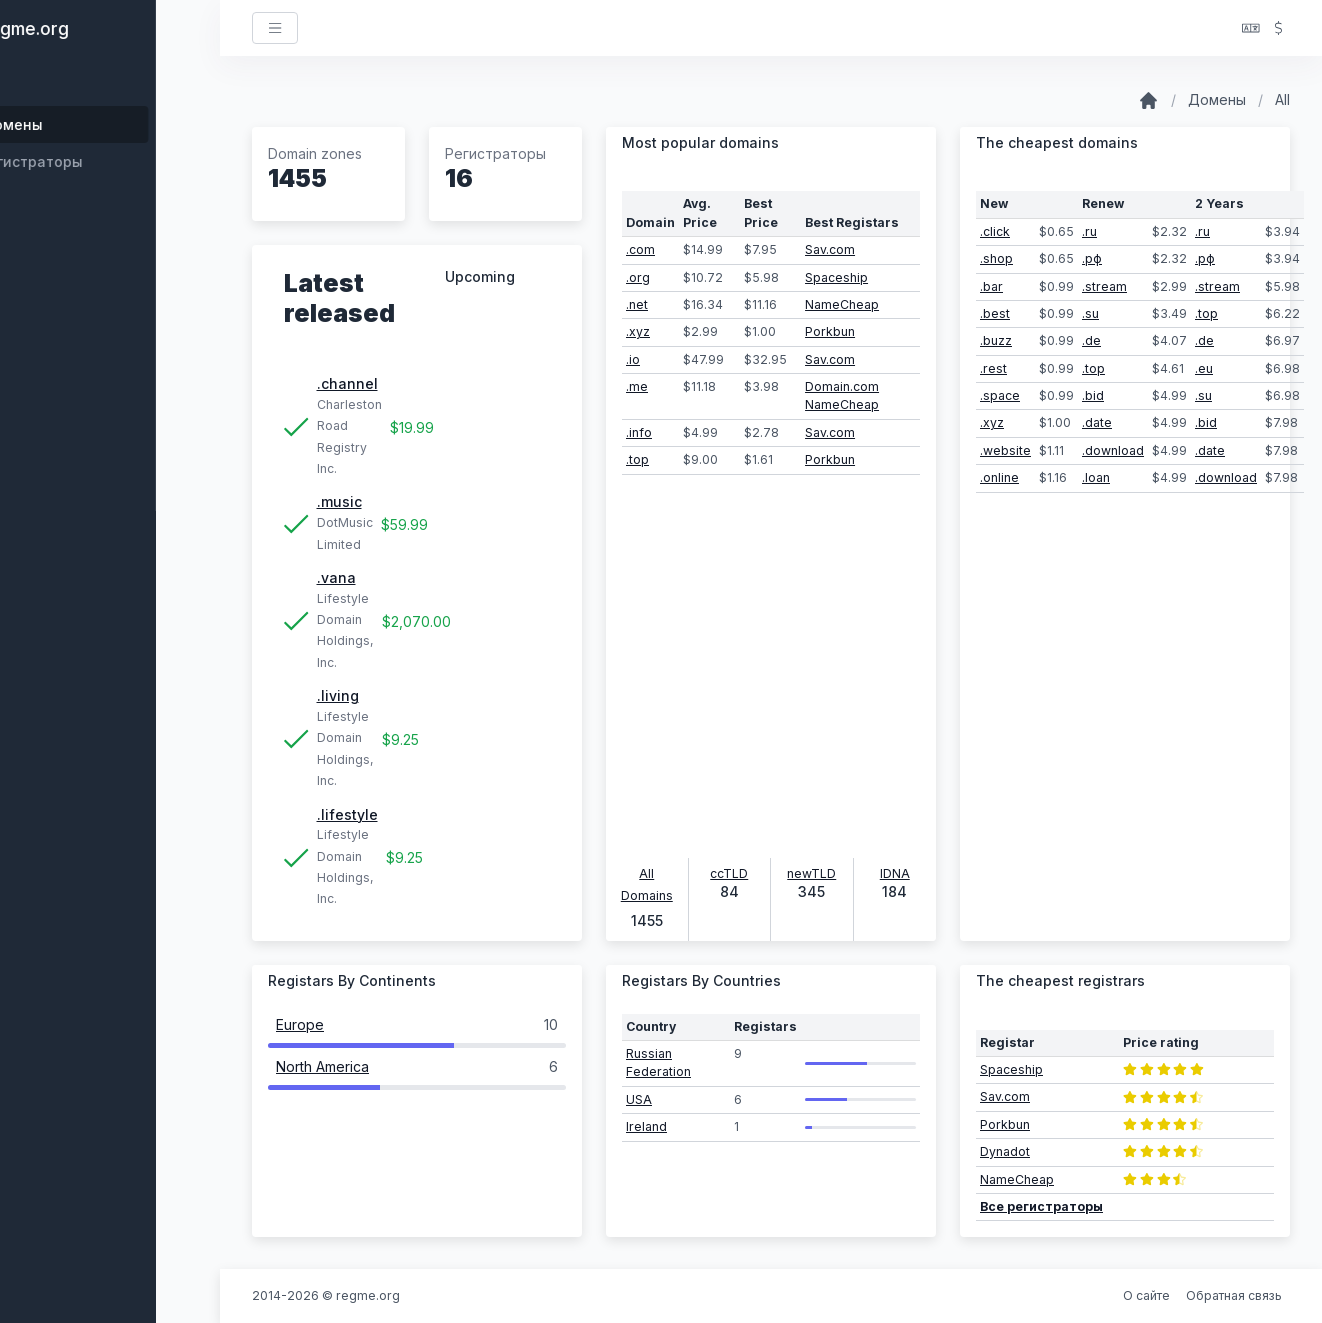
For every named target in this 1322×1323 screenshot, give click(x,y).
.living (338, 695)
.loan (1096, 477)
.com (640, 249)
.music (339, 501)
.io (633, 359)
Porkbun (830, 331)
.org (638, 277)
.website (1005, 450)
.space (1000, 395)
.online (999, 477)
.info (639, 432)
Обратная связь (1234, 1295)
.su (1090, 313)
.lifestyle (347, 814)
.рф (1092, 258)
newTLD (811, 873)
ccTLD (729, 873)
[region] (110, 689)
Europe (300, 1024)
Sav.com (830, 249)
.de (1091, 340)
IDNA (895, 873)
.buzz (996, 340)
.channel (347, 383)
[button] (1251, 28)
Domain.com (842, 386)
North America (322, 1066)
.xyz (638, 331)
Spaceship (836, 277)
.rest (993, 368)
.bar (991, 286)
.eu (1204, 368)
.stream (1104, 286)
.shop (996, 258)
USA (639, 1099)
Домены (1217, 99)
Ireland (646, 1126)
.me (637, 386)
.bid (1093, 395)
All (1282, 99)
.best (995, 313)
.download (1113, 450)
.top (637, 459)
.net (637, 304)
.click (995, 231)
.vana (336, 577)
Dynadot (1005, 1151)
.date (1097, 422)
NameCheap (842, 304)
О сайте (1146, 1295)
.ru (1089, 231)
